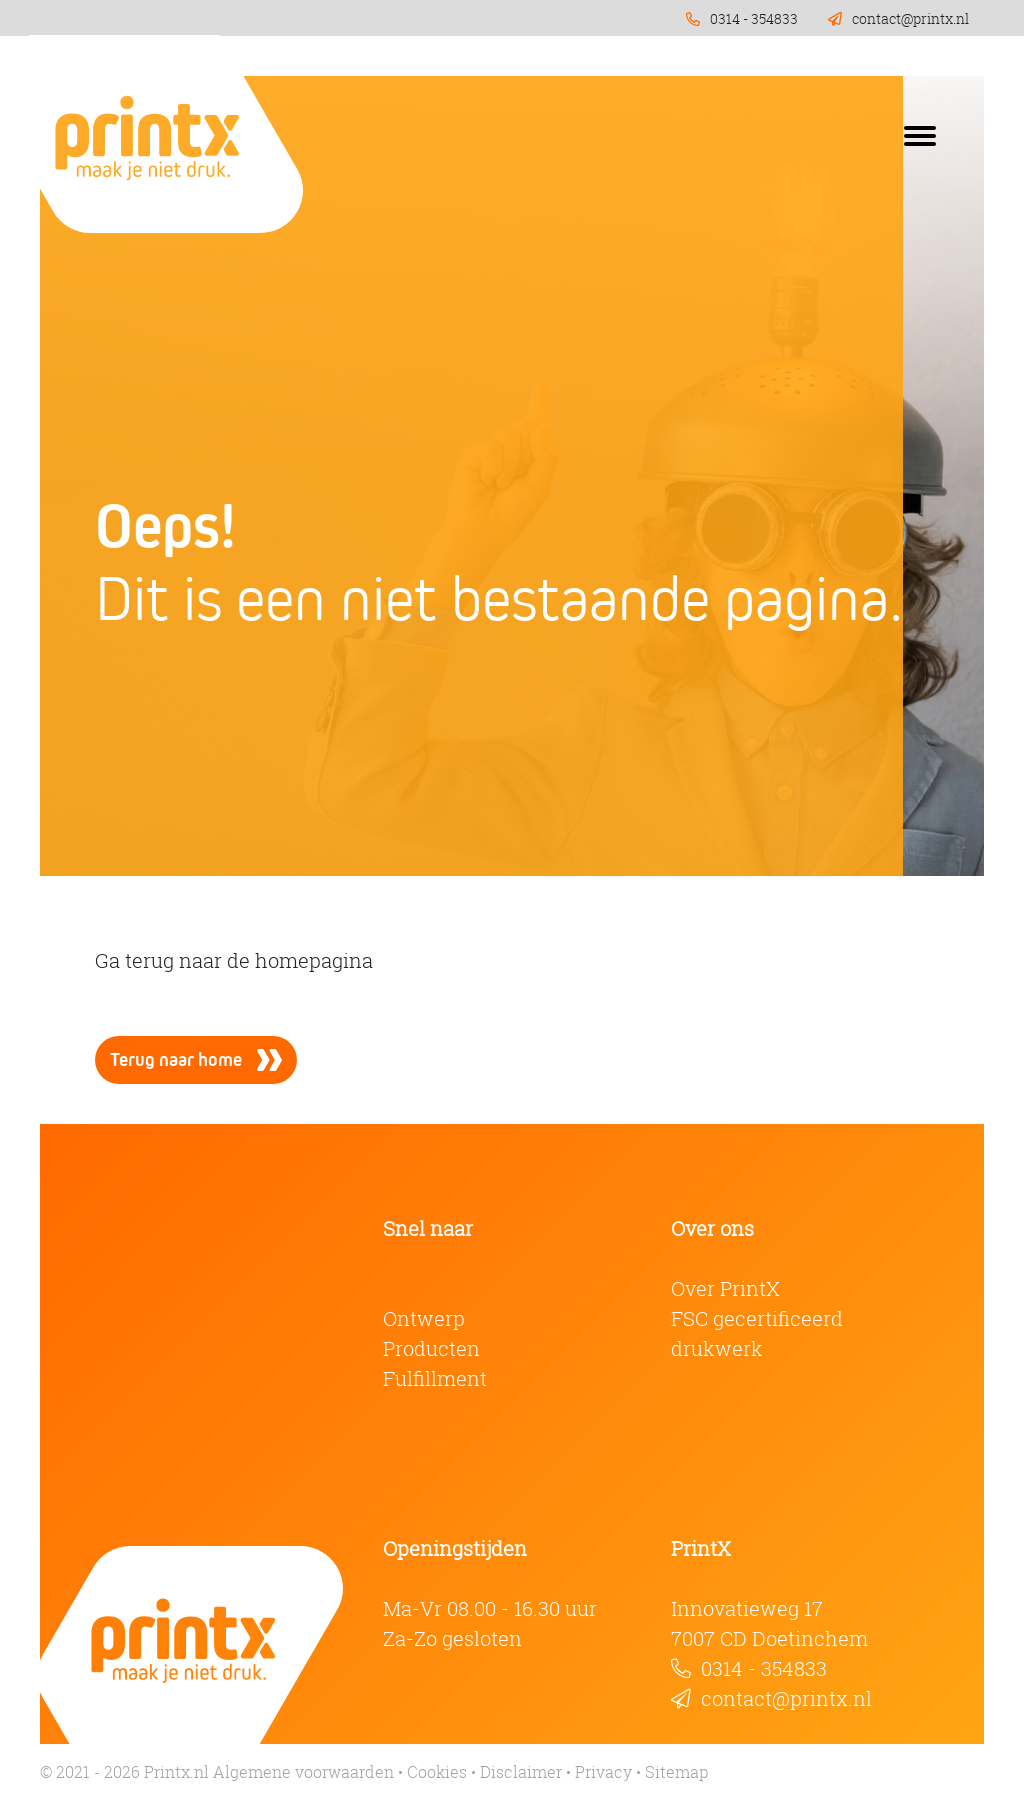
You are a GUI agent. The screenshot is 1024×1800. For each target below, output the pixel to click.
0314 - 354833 (764, 1668)
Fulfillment (435, 1378)
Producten (431, 1348)
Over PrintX (725, 1288)
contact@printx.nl (786, 1698)
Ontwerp (424, 1318)
